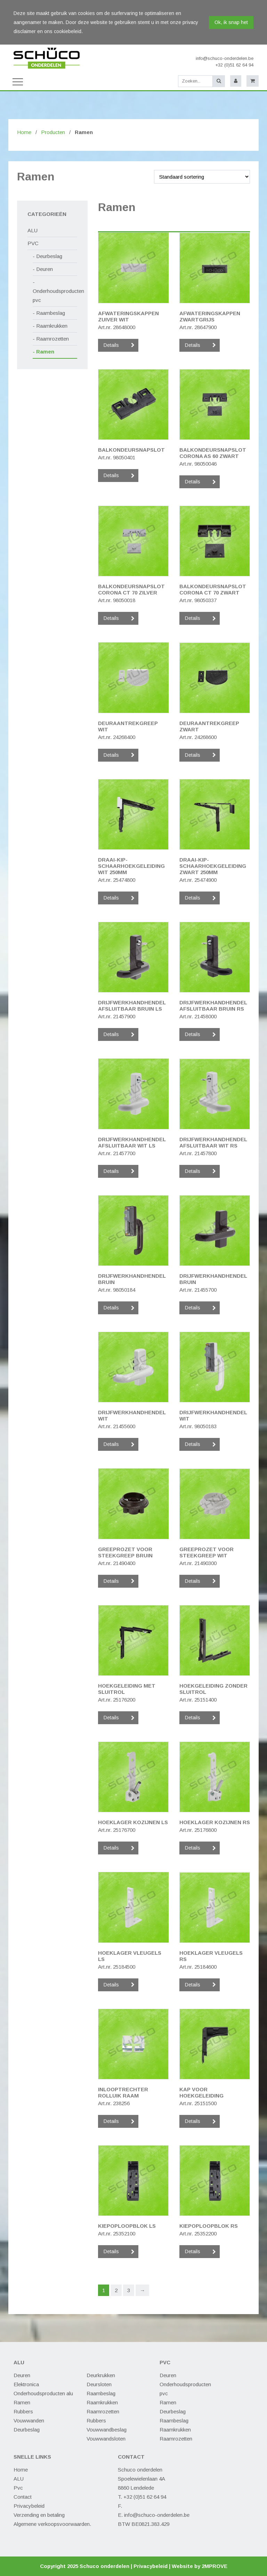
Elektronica (26, 2384)
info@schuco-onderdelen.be (224, 58)
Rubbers (23, 2411)
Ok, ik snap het (231, 22)
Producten (53, 132)
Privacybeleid (29, 2506)
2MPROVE (214, 2566)
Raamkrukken (51, 326)
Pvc (18, 2488)
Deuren (44, 269)
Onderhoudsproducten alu (43, 2393)
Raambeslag (50, 313)
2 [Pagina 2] (116, 2290)
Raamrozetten (52, 339)
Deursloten (99, 2384)
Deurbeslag (49, 256)
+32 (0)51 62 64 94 (234, 65)
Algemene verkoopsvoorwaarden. (52, 2524)
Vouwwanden (29, 2420)
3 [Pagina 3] (128, 2290)
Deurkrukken (101, 2375)
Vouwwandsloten (106, 2439)
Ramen (45, 352)
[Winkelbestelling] (202, 177)
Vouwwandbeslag (107, 2430)
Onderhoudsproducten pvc (55, 295)
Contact (23, 2497)
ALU (32, 230)
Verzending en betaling (39, 2515)
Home (24, 132)
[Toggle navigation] (17, 81)
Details (111, 345)
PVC (33, 243)
